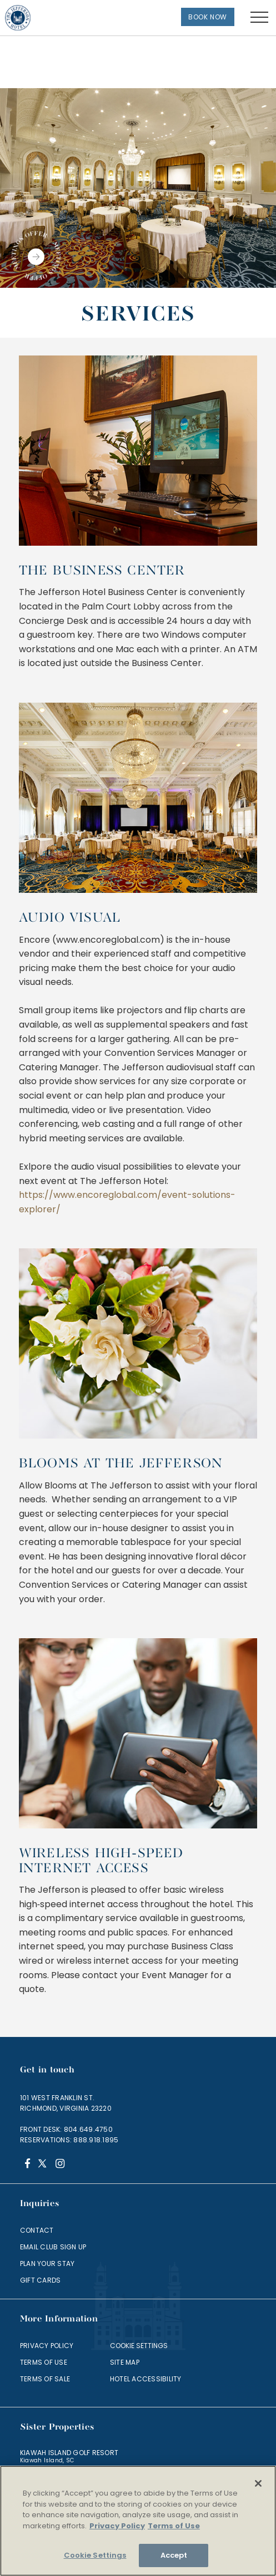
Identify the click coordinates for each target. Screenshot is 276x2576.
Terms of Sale (45, 2379)
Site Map (124, 2362)
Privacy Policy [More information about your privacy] (117, 2526)
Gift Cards (40, 2280)
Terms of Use (43, 2362)
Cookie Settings (139, 2345)
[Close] (258, 2483)
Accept (174, 2555)
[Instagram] (59, 2164)
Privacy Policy (46, 2345)
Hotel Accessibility (146, 2379)
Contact (37, 2230)
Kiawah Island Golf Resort (69, 2452)
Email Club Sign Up (53, 2247)
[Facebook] (27, 2164)
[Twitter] (44, 2164)
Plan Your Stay (47, 2263)
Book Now (207, 17)
